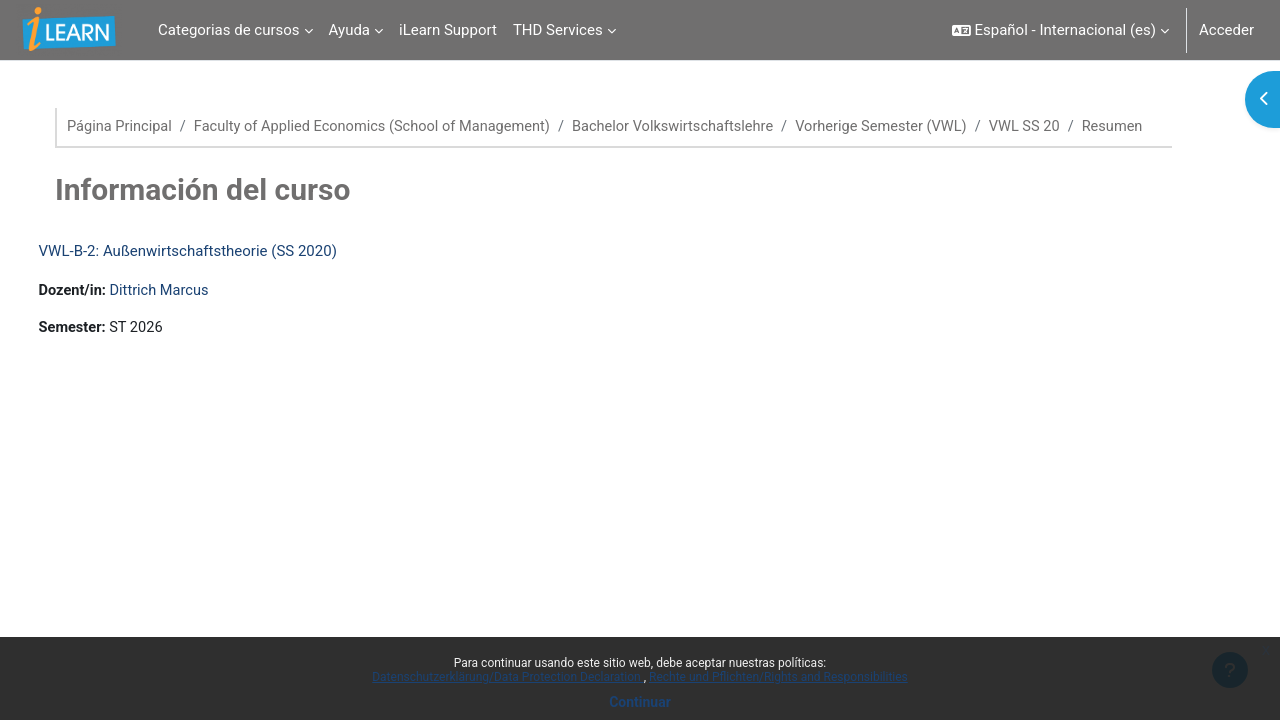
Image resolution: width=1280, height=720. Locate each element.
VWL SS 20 (1067, 127)
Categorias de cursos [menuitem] (229, 30)
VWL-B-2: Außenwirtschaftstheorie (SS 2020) (225, 274)
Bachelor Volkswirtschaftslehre (705, 127)
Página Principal (137, 127)
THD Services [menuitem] (558, 30)
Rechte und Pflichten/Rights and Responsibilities (778, 677)
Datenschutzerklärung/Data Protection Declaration (507, 677)
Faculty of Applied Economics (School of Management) (396, 127)
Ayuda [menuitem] (349, 30)
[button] (1060, 30)
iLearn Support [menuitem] (448, 30)
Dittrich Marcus (200, 314)
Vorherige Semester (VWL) (920, 127)
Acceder (1226, 30)
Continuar (640, 702)
